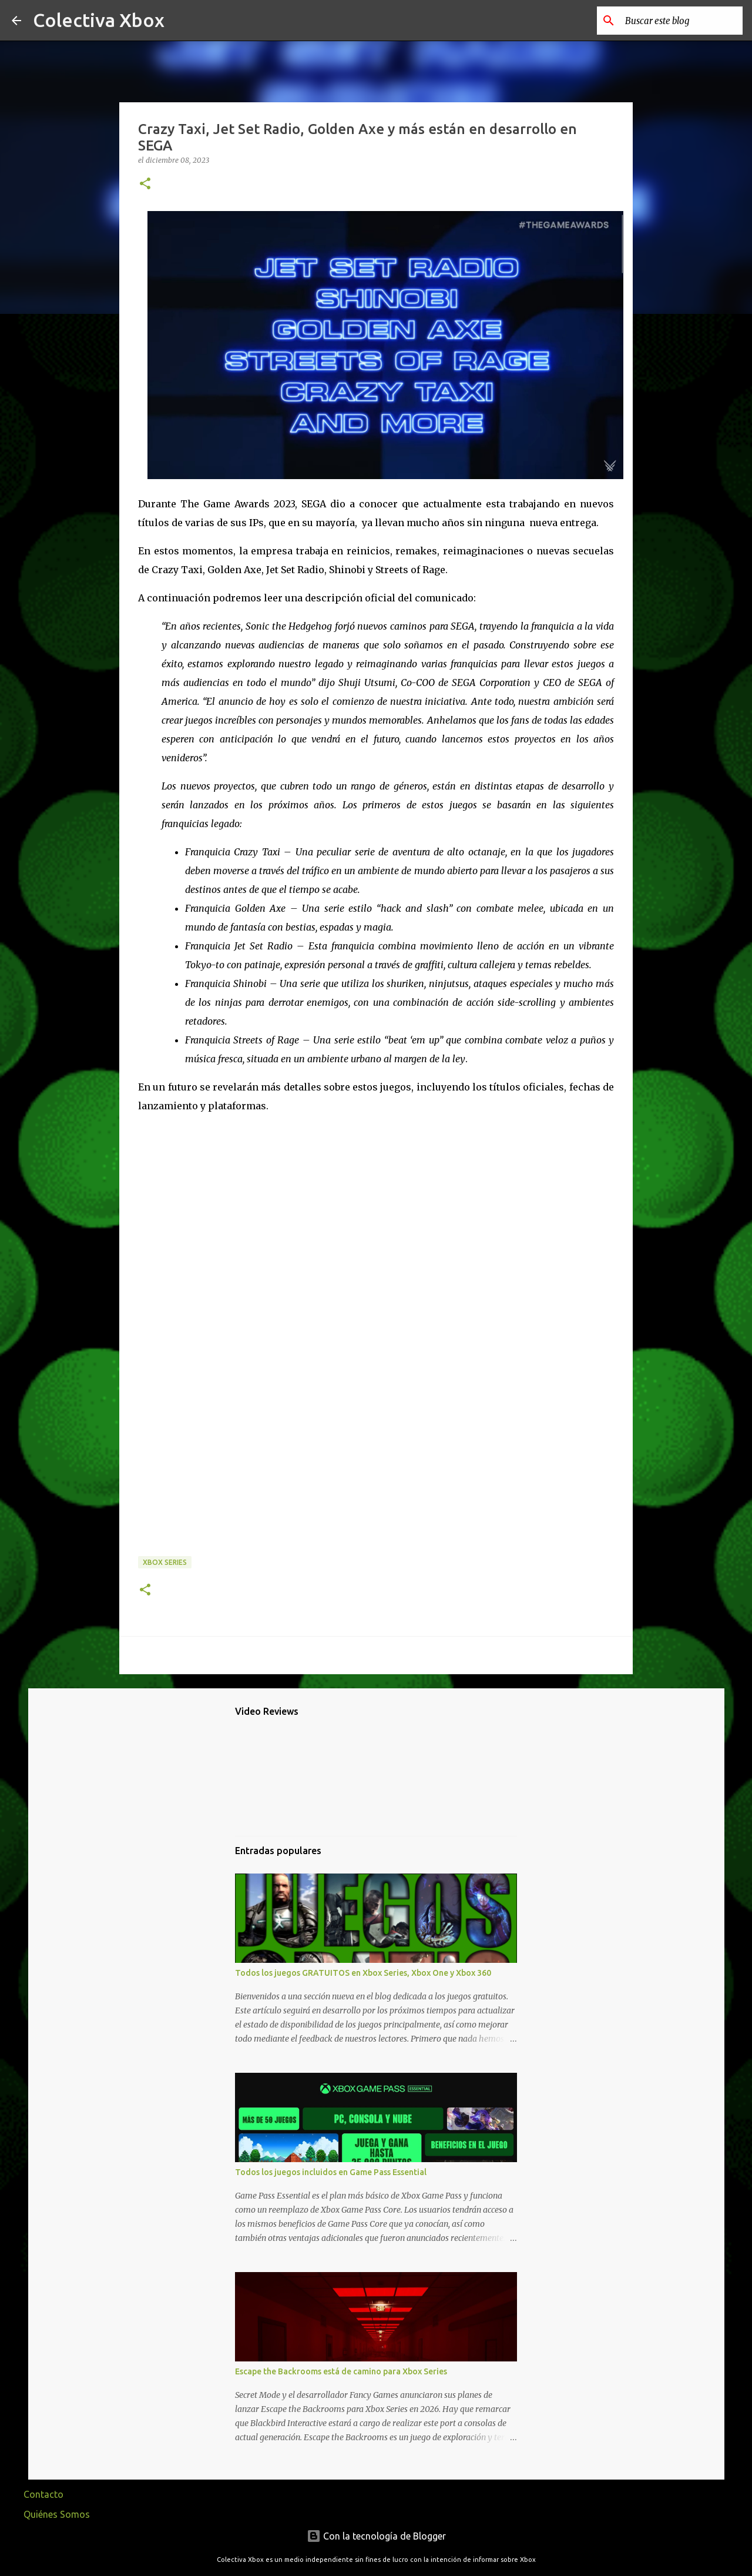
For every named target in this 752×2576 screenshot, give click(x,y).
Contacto (43, 2494)
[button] (145, 184)
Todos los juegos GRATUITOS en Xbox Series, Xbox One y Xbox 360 (363, 1973)
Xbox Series (165, 1562)
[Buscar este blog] (681, 20)
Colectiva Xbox (98, 20)
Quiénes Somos (57, 2514)
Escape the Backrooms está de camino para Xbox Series (341, 2371)
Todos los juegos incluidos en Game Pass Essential (331, 2172)
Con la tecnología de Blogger (376, 2536)
